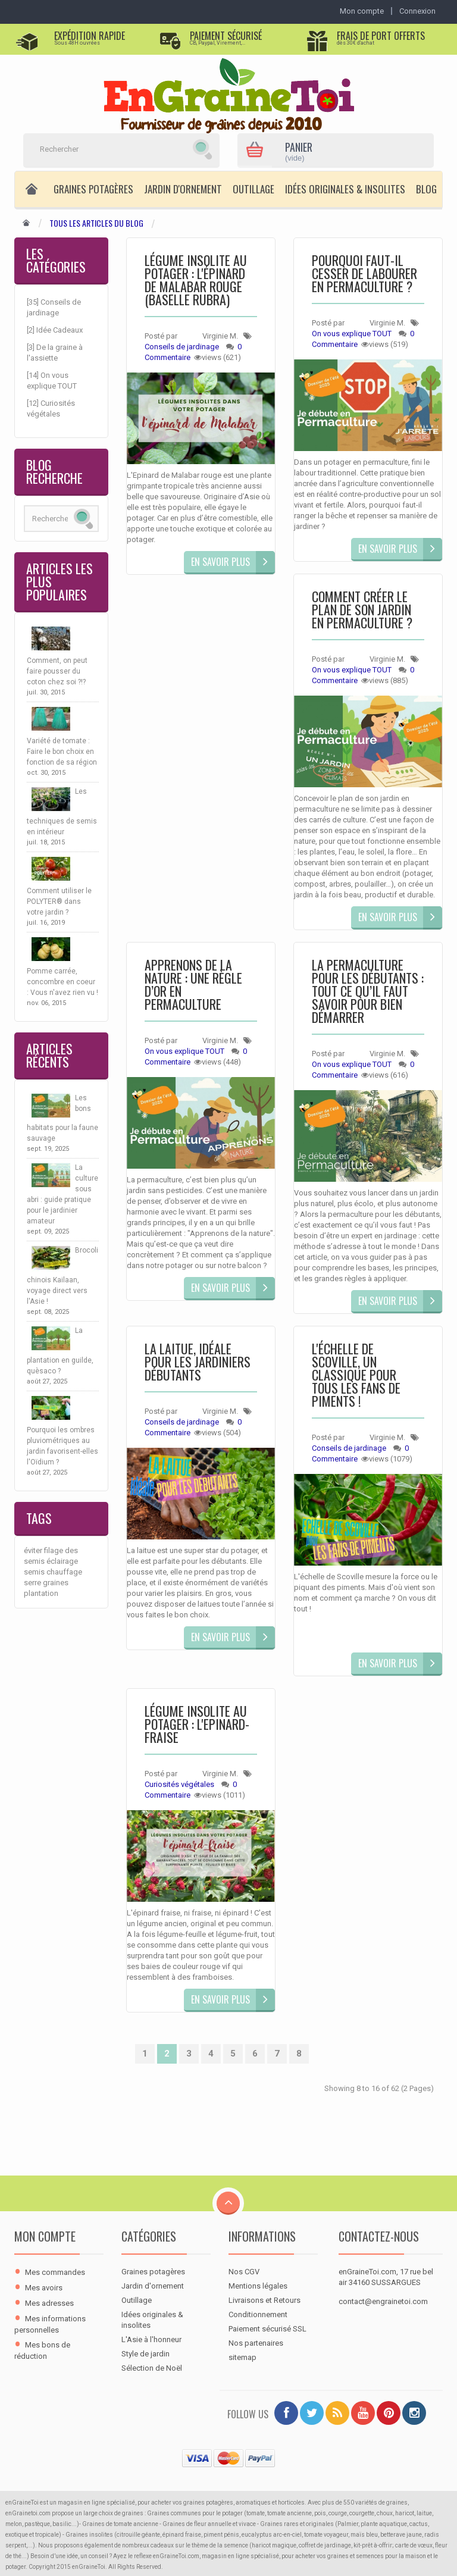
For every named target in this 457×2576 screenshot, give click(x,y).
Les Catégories (56, 260)
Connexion (417, 11)
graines (55, 1582)
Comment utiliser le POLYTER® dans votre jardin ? (59, 901)
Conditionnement (257, 2314)
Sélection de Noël (151, 2368)
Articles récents (49, 1055)
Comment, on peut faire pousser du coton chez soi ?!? (57, 671)
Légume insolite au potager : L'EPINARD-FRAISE (197, 1725)
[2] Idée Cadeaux (55, 329)
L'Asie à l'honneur (151, 2339)
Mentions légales (257, 2285)
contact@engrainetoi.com (383, 2301)
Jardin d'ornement (183, 188)
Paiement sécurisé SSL (267, 2328)
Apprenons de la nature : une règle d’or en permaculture (193, 985)
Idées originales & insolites (345, 188)
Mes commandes (55, 2272)
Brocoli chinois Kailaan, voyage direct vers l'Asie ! (62, 1276)
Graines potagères (93, 188)
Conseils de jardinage (182, 346)
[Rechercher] (106, 149)
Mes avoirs (43, 2287)
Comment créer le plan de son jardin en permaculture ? (362, 611)
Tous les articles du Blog (96, 223)
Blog (426, 188)
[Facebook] (286, 2413)
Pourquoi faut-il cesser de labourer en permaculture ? (364, 274)
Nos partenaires (255, 2343)
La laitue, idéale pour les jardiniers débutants (198, 1363)
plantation (41, 1593)
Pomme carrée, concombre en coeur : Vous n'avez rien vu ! (62, 982)
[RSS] (337, 2413)
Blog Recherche (54, 471)
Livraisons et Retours (264, 2300)
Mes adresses (49, 2303)
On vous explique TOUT (352, 333)
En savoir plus (220, 562)
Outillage (253, 188)
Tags (39, 1518)
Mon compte (45, 2236)
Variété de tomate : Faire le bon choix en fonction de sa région (62, 751)
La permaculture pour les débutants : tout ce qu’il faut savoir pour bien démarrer (368, 992)
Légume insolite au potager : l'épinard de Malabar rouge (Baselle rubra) (196, 281)
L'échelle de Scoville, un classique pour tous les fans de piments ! (356, 1376)
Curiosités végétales (179, 1784)
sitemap (242, 2357)
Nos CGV (243, 2271)
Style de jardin (145, 2353)
